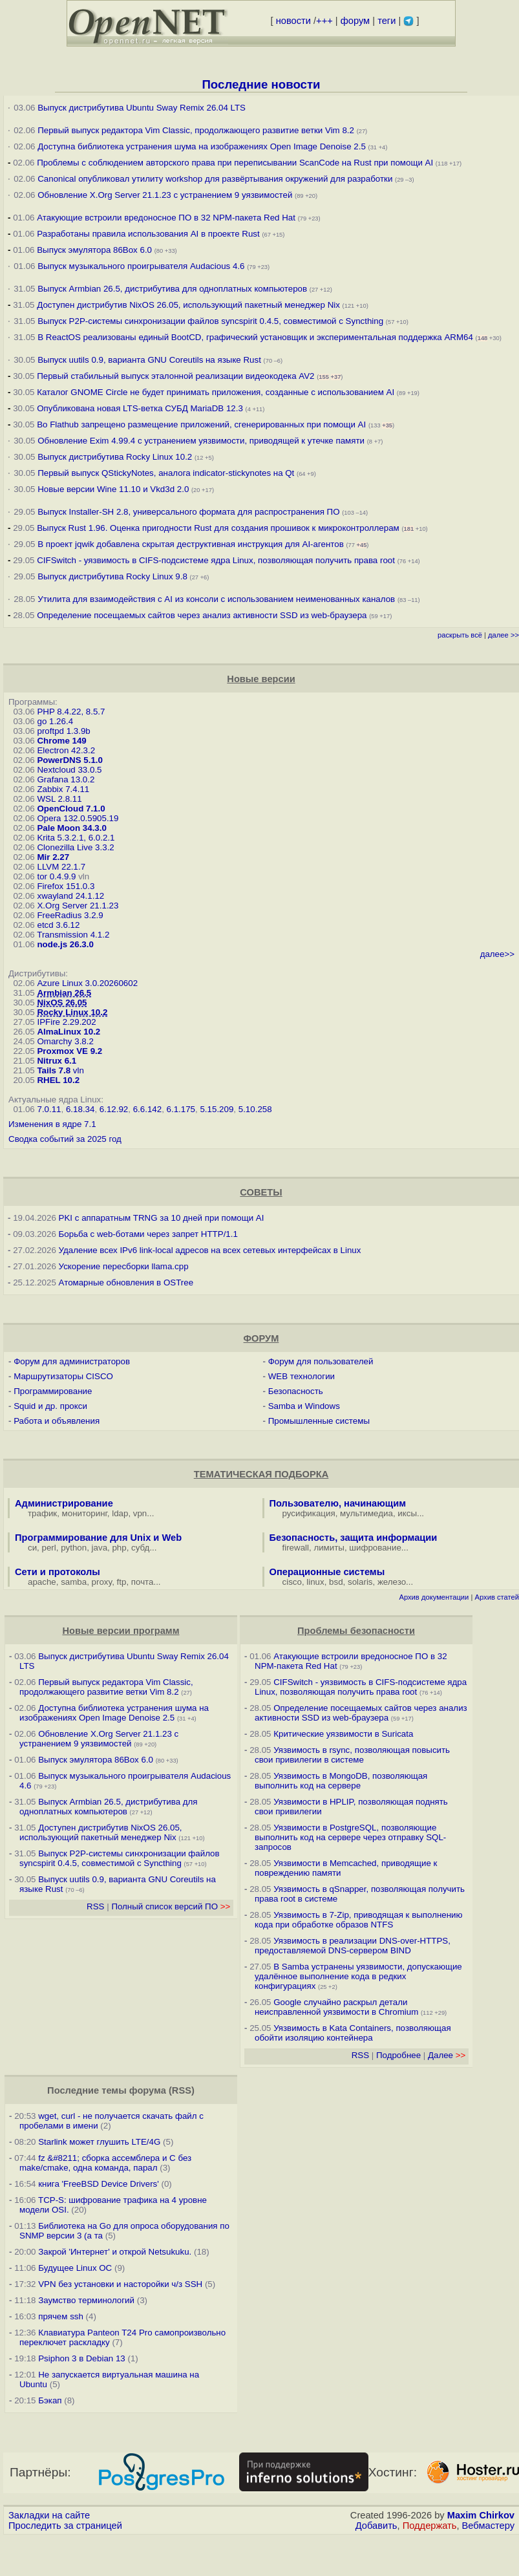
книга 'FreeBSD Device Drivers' (98, 2184)
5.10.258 (255, 1109)
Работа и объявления (57, 1421)
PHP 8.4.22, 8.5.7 (71, 711)
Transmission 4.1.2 (73, 934)
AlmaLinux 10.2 (68, 1031)
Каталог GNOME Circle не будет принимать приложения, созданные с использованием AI (215, 392)
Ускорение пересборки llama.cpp (124, 1266)
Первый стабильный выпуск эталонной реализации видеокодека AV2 (175, 376)
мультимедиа (366, 1513)
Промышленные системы (319, 1421)
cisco (292, 1582)
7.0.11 (49, 1109)
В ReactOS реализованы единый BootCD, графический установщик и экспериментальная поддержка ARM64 (255, 337)
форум (355, 21)
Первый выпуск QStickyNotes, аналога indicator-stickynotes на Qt (165, 473)
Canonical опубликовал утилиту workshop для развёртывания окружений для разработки (214, 179)
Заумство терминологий (86, 2300)
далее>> (497, 954)
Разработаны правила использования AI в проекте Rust (148, 234)
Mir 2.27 (53, 857)
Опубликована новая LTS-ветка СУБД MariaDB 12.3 (140, 408)
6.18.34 (80, 1109)
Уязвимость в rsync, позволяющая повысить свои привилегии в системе (352, 1755)
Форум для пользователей (321, 1361)
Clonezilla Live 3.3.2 (75, 847)
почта (142, 1582)
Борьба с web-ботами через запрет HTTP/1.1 (148, 1234)
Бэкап (49, 2400)
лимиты (328, 1547)
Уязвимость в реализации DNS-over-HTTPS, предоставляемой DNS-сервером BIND (352, 1945)
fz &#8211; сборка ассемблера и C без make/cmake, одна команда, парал (105, 2163)
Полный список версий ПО (170, 1906)
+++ (324, 21)
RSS (95, 1906)
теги (386, 21)
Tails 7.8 (53, 1070)
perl (49, 1547)
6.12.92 (114, 1109)
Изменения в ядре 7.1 (52, 1124)
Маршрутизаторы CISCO (63, 1376)
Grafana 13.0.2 (65, 779)
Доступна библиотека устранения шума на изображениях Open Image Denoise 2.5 (201, 146)
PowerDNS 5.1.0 (69, 760)
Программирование (53, 1391)
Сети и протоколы (57, 1572)
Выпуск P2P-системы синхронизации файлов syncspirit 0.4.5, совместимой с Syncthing (210, 321)
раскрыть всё (460, 635)
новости (293, 21)
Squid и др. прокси (50, 1406)
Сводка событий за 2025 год (65, 1139)
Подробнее (398, 2055)
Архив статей (497, 1597)
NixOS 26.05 (62, 1002)
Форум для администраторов (72, 1361)
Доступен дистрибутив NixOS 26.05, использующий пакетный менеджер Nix (189, 305)
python (74, 1547)
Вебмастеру (488, 2525)
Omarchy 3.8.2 (65, 1041)
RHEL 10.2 (58, 1080)
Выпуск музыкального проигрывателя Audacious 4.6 (140, 266)
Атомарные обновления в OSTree (126, 1282)
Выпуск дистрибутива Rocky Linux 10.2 (114, 457)
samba (74, 1582)
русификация (308, 1513)
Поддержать (430, 2525)
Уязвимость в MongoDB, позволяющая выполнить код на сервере (341, 1780)
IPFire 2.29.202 (66, 1022)
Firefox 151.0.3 (65, 886)
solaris (360, 1582)
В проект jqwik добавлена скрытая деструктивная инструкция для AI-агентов (190, 544)
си (32, 1547)
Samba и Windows (304, 1406)
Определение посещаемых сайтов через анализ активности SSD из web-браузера (201, 615)
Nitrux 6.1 (56, 1061)
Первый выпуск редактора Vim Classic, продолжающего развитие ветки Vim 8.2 (195, 130)
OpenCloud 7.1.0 (71, 808)
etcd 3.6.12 (58, 925)
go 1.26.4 (55, 721)
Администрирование (64, 1503)
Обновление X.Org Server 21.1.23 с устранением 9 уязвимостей (166, 195)
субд (140, 1547)
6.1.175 (181, 1109)
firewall (295, 1547)
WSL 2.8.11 (59, 799)
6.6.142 (147, 1109)
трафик (42, 1513)
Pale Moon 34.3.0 (71, 828)
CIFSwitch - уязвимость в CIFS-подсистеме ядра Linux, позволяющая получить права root (216, 560)
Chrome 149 (61, 741)
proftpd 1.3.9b (63, 731)
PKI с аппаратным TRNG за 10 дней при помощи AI (161, 1218)
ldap (120, 1513)
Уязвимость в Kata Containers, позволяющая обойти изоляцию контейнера (353, 2033)
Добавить (376, 2525)
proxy (102, 1582)
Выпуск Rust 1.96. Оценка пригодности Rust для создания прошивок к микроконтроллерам (218, 528)
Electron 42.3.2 (66, 750)
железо (391, 1582)
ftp (122, 1582)
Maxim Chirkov (480, 2515)
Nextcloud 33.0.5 (69, 770)
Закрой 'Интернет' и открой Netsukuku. (114, 2252)
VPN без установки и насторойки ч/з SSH (120, 2284)
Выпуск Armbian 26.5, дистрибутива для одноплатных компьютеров (173, 289)
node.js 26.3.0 (65, 944)
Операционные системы (327, 1572)
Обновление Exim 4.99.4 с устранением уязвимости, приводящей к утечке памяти (201, 440)
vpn (140, 1513)
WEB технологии (301, 1376)
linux (315, 1582)
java (99, 1547)
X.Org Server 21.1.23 (77, 905)
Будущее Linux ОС (75, 2268)
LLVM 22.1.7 (61, 867)
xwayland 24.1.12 (70, 896)
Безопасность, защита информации (354, 1537)
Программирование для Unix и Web (98, 1537)
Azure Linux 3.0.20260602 (87, 983)
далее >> (503, 635)
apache (42, 1582)
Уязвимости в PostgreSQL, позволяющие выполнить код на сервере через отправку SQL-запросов (350, 1837)
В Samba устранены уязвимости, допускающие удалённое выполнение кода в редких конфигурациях (358, 1976)
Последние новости (261, 84)
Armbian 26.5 (64, 993)
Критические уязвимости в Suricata (343, 1734)
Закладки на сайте (49, 2515)
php (119, 1547)
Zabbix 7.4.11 (63, 789)
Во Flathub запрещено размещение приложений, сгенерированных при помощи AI (201, 424)
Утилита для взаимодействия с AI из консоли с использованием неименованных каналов (216, 599)
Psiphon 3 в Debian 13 (81, 2358)
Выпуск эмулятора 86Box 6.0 (94, 250)
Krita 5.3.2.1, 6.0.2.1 (75, 838)
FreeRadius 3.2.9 (70, 915)
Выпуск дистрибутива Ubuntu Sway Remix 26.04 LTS (141, 108)
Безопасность (295, 1391)
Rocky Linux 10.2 (72, 1012)
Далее (446, 2055)
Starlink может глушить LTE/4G (99, 2142)
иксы (407, 1513)
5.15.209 (216, 1109)
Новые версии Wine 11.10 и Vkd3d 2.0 (113, 489)
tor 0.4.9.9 (56, 876)
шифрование (375, 1547)
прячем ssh (60, 2316)
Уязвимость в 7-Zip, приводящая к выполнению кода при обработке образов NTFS (359, 1919)
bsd (336, 1582)
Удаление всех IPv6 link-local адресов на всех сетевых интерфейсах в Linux (210, 1250)
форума (147, 2090)
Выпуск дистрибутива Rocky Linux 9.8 (112, 576)
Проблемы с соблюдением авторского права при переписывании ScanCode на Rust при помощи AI (235, 162)
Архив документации (434, 1597)
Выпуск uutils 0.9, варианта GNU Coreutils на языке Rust (150, 360)
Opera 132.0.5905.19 (77, 818)
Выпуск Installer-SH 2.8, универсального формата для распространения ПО (188, 512)
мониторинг (84, 1513)
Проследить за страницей (65, 2525)
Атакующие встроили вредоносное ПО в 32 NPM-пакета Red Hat (166, 217)
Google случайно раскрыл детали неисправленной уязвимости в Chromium (336, 2007)
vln (78, 1070)
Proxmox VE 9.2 (69, 1051)
